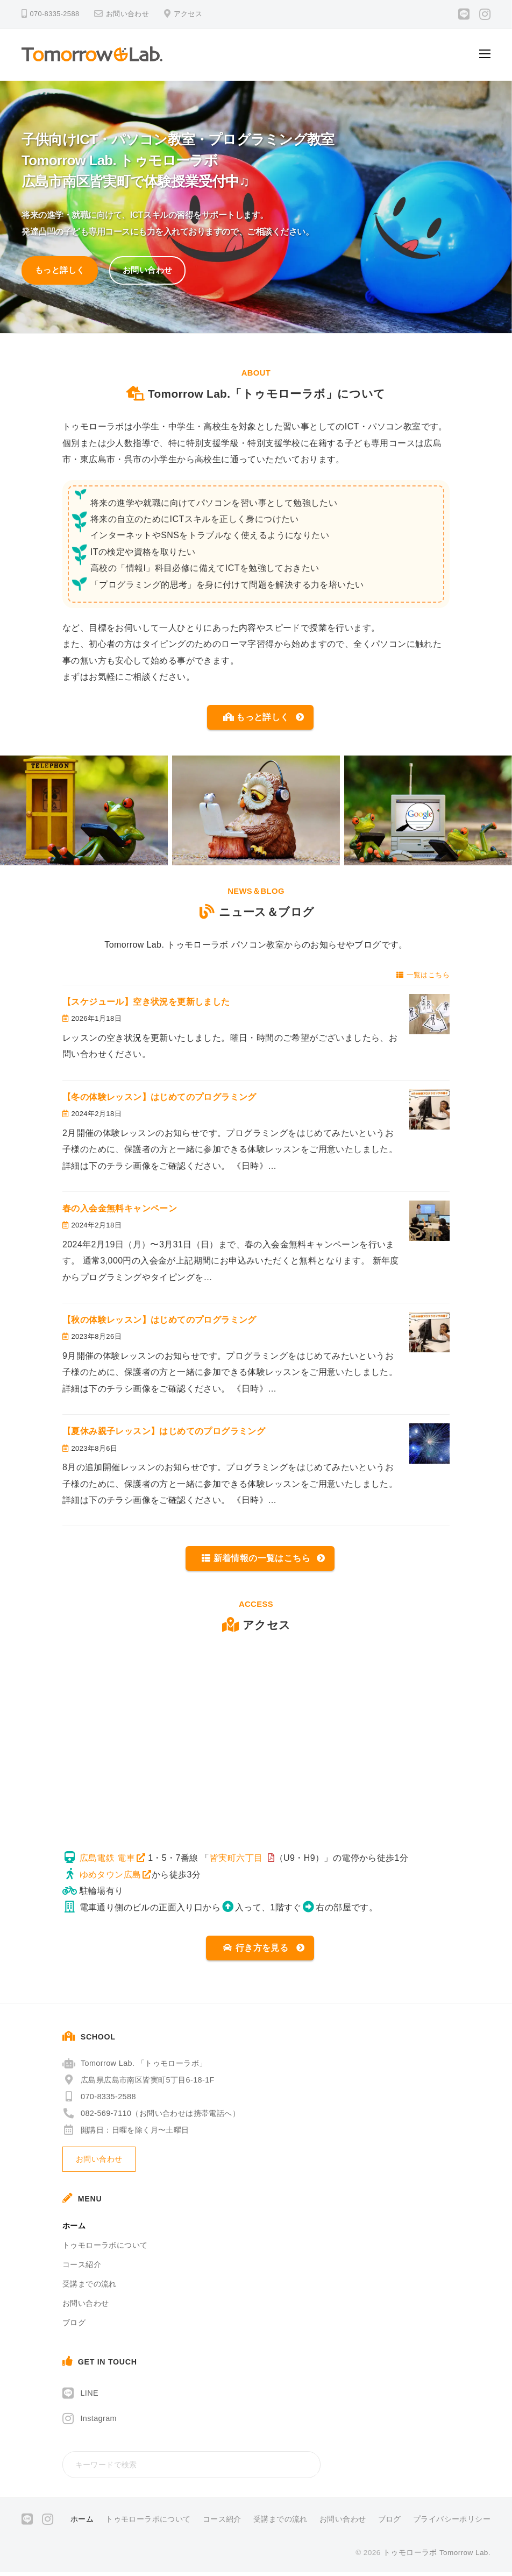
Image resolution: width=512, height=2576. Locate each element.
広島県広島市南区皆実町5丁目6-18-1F (138, 2083)
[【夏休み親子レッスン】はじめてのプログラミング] (429, 1445)
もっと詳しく (59, 270)
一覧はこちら (423, 976)
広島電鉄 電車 (107, 1860)
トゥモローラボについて (104, 2249)
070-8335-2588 (99, 2100)
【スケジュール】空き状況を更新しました (150, 1003)
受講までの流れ (89, 2287)
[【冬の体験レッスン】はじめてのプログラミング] (429, 1111)
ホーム (74, 2229)
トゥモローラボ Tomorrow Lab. (436, 2556)
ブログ (74, 2326)
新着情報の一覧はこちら (256, 1560)
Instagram (98, 2422)
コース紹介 (81, 2268)
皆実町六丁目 (236, 1860)
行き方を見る (255, 1951)
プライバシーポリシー (451, 2523)
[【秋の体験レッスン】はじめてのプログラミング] (429, 1334)
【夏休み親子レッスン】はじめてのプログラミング (163, 1432)
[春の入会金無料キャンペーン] (429, 1222)
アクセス (188, 14)
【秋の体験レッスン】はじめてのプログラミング (159, 1321)
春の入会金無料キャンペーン (119, 1210)
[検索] (310, 2468)
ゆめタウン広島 (110, 1877)
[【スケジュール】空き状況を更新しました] (429, 1016)
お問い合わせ (127, 14)
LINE (89, 2396)
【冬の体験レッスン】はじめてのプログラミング (159, 1098)
